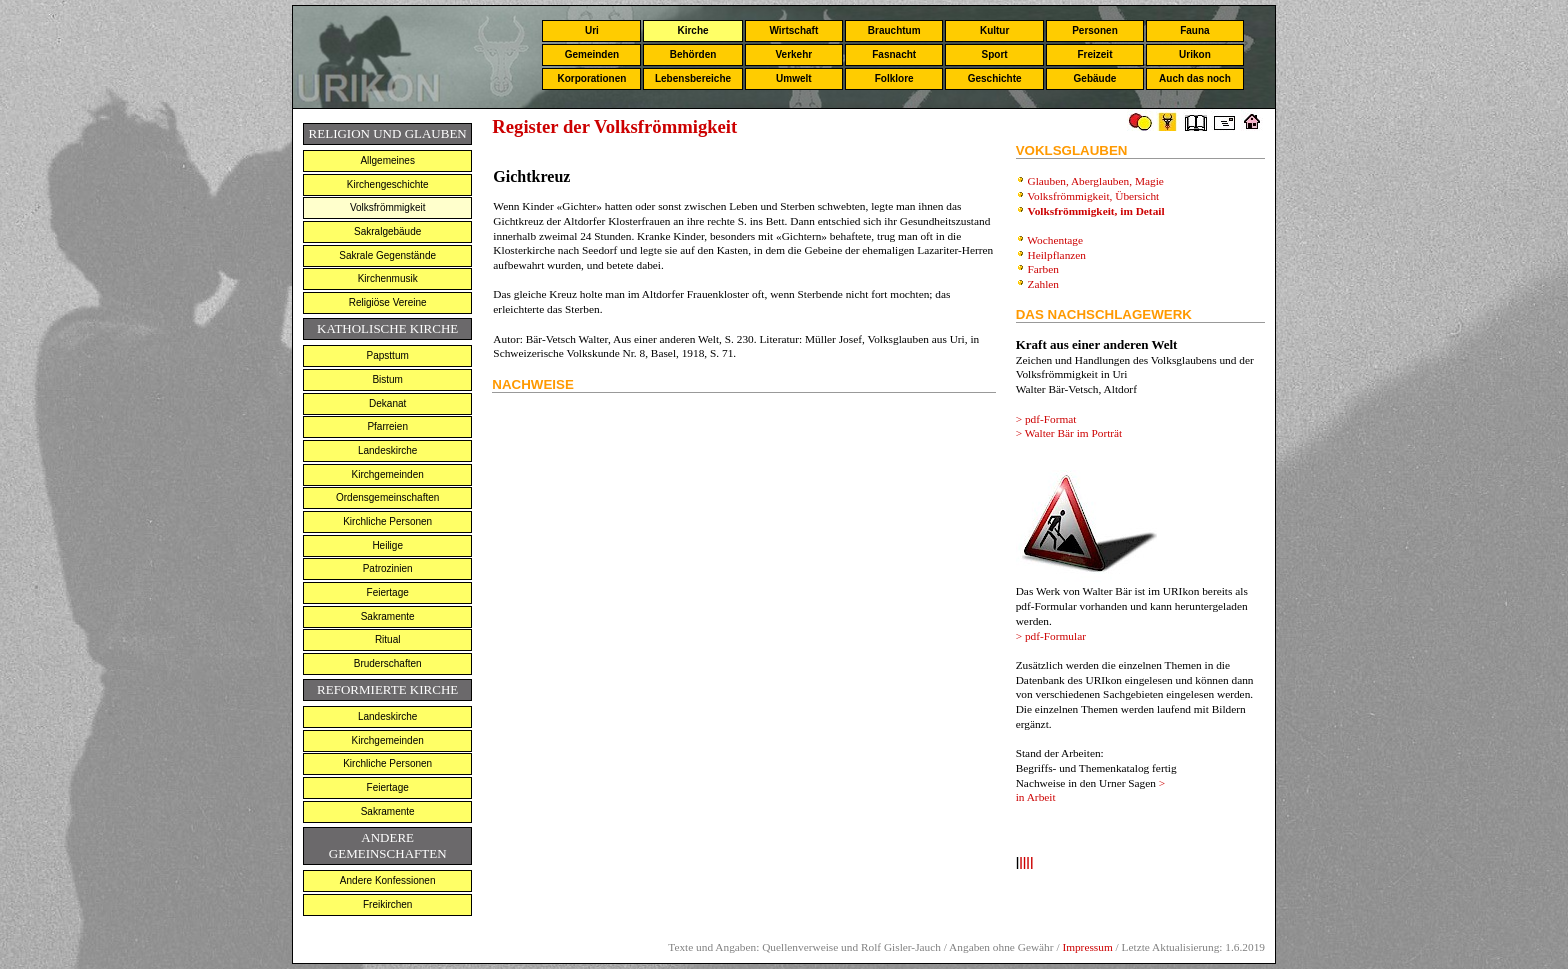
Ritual (388, 639)
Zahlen (1043, 284)
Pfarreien (387, 426)
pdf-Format (1051, 419)
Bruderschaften (388, 663)
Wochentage (1055, 240)
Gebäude (1095, 78)
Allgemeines (387, 160)
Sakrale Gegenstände (387, 255)
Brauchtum (894, 30)
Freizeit (1094, 54)
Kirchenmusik (388, 278)
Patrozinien (388, 568)
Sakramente (388, 616)
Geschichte (995, 78)
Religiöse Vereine (388, 302)
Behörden (693, 54)
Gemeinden (592, 54)
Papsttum (388, 355)
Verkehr (793, 54)
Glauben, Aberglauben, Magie (1096, 181)
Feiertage (388, 592)
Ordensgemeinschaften (387, 497)
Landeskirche (387, 450)
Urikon (1195, 54)
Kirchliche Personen (387, 521)
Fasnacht (894, 54)
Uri (592, 30)
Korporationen (591, 78)
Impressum (1087, 947)
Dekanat (387, 403)
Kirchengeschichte (388, 184)
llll (1026, 863)
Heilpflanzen (1057, 255)
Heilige (387, 545)
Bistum (387, 379)
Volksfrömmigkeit (388, 207)
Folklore (894, 78)
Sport (995, 54)
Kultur (994, 30)
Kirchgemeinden (388, 474)
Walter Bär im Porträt (1074, 433)
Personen (1095, 30)
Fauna (1194, 30)
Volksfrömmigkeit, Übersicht (1094, 196)
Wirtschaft (793, 30)
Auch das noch (1195, 78)
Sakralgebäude (387, 231)
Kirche (692, 30)
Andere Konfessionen (388, 880)
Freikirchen (387, 904)
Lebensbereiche (693, 78)
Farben (1043, 269)
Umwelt (794, 78)
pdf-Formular (1055, 636)
